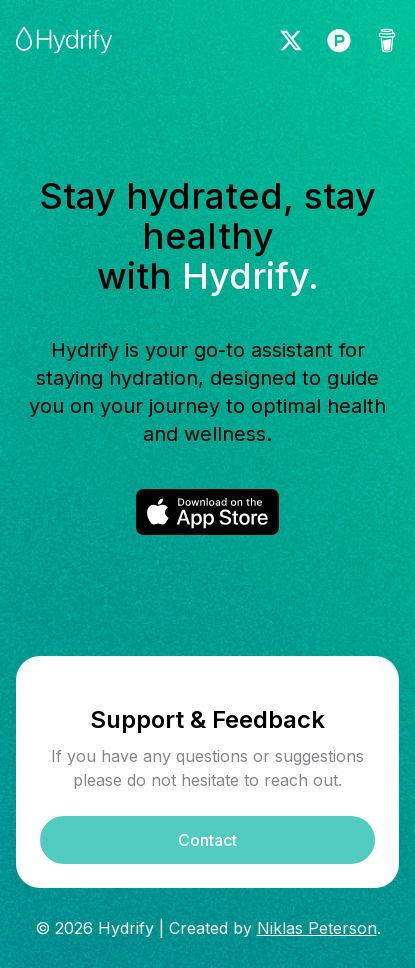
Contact (207, 840)
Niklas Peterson (317, 928)
